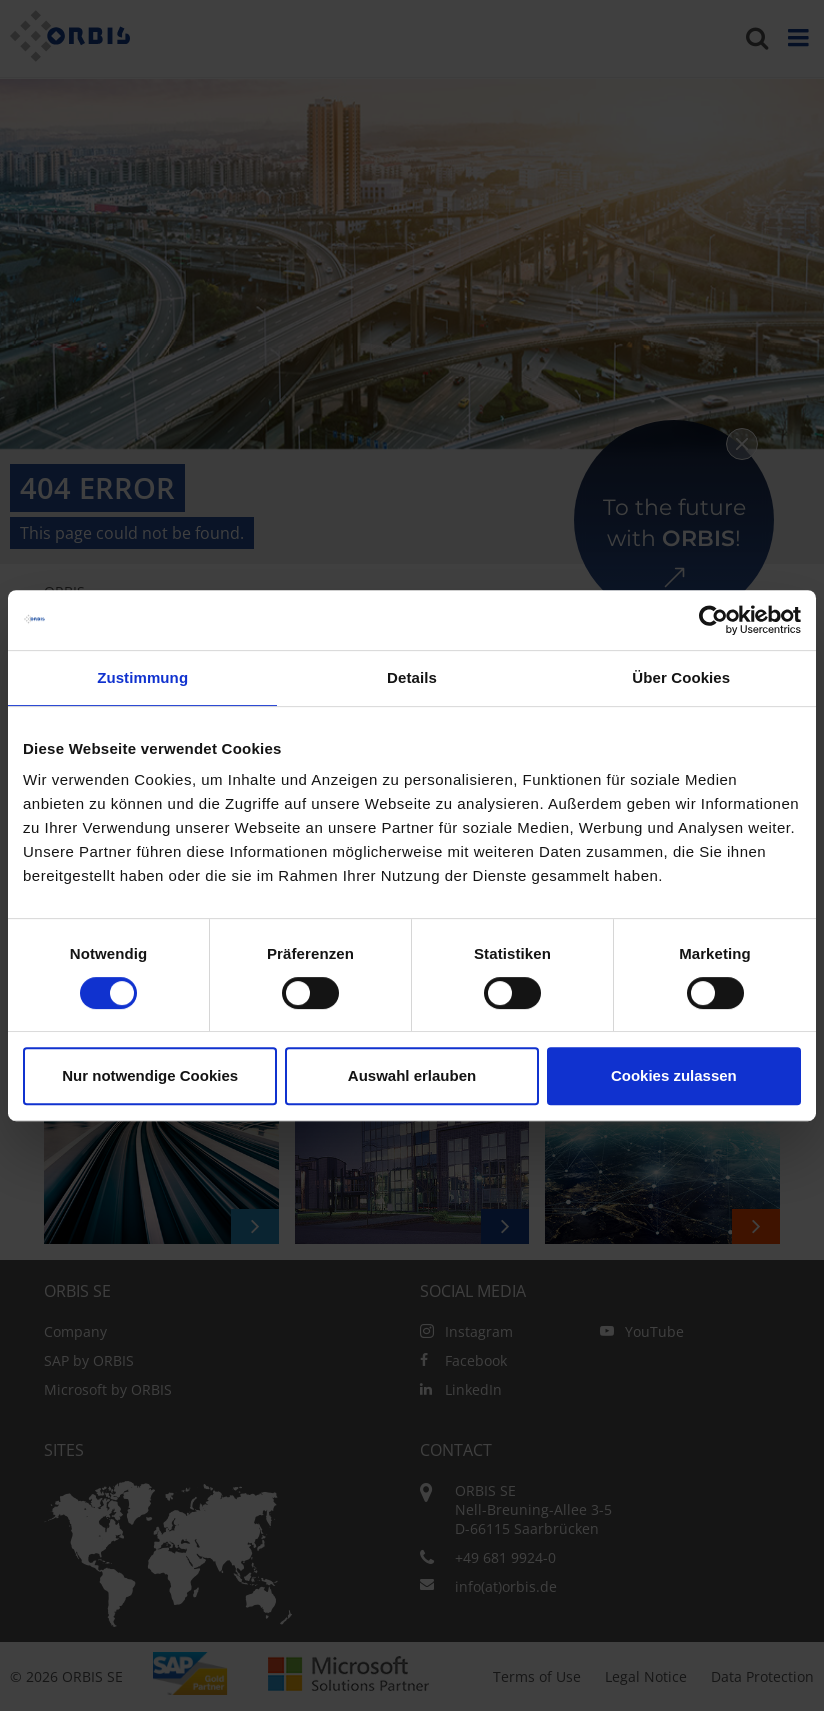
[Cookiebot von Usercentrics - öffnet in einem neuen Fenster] (713, 620)
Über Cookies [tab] (681, 677)
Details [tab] (412, 677)
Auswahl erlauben (412, 1075)
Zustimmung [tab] (142, 677)
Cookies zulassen (674, 1075)
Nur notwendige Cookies (150, 1075)
